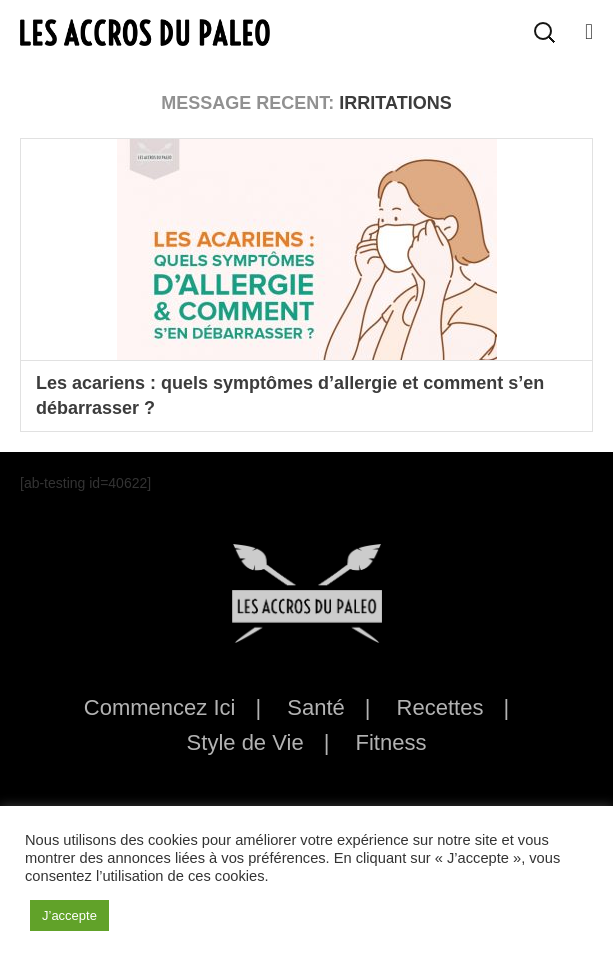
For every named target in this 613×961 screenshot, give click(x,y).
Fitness (390, 742)
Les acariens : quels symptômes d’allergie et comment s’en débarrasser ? (290, 395)
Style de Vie (245, 742)
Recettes (440, 707)
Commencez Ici (160, 707)
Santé (316, 707)
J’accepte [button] (69, 915)
